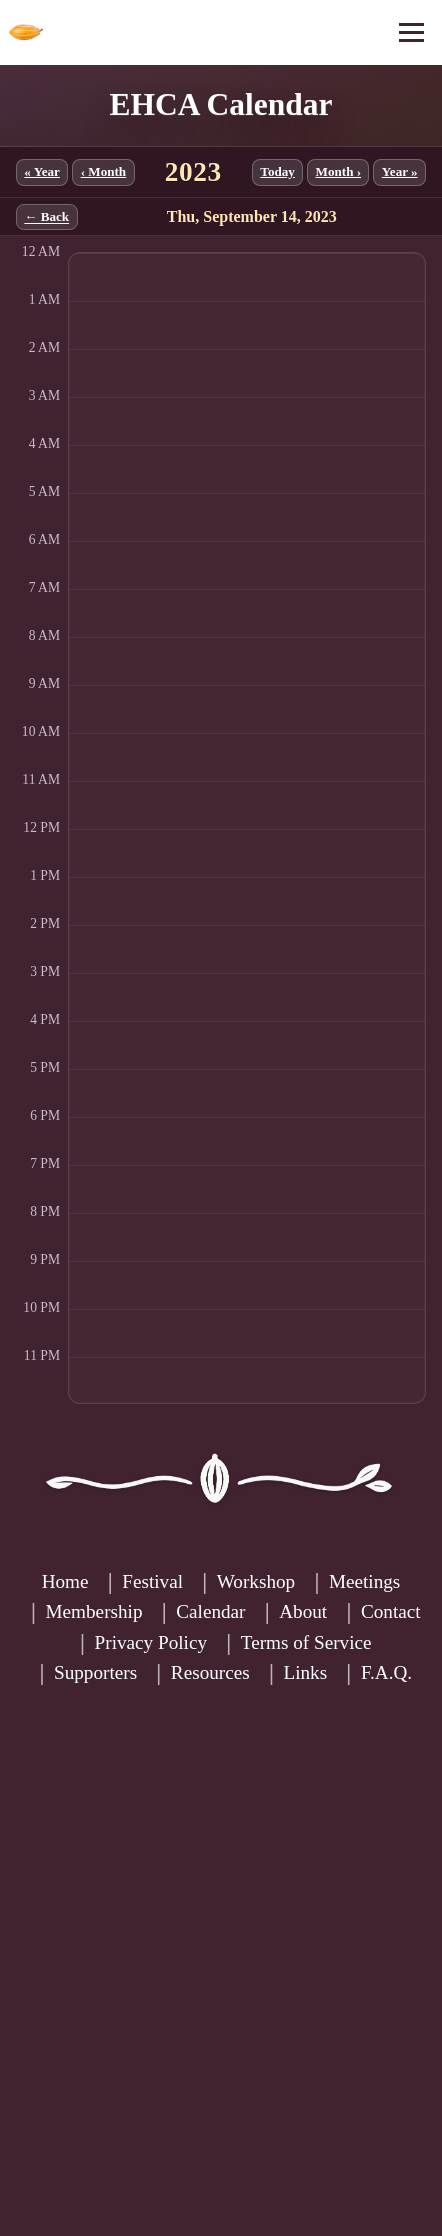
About (303, 1611)
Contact (391, 1611)
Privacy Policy (151, 1642)
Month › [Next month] (339, 171)
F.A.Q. (386, 1672)
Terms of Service (306, 1642)
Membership (94, 1611)
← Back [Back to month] (46, 217)
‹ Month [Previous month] (104, 171)
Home (65, 1581)
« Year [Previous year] (42, 171)
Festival (152, 1581)
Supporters (95, 1672)
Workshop (256, 1581)
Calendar (210, 1611)
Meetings (364, 1581)
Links (305, 1672)
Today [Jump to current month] (277, 171)
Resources (210, 1672)
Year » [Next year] (400, 171)
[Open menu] (411, 32)
